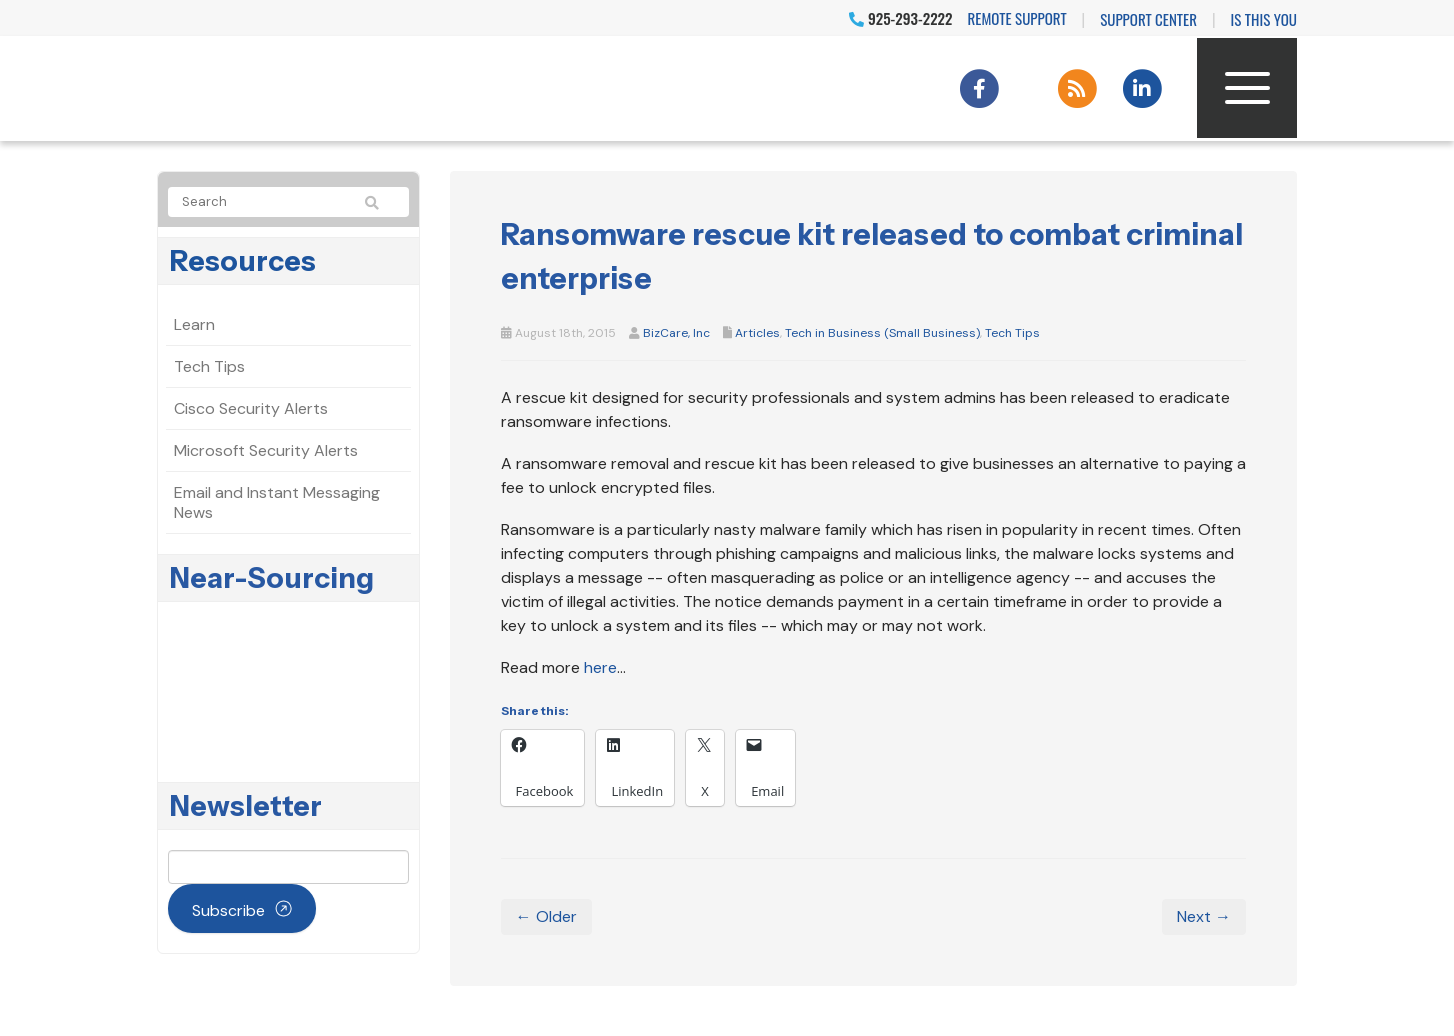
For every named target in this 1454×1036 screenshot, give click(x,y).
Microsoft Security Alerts (266, 450)
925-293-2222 (900, 18)
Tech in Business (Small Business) (882, 333)
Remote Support (1017, 18)
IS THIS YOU (1264, 19)
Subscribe (228, 910)
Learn (194, 324)
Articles (757, 333)
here (600, 667)
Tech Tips (1012, 333)
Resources (243, 261)
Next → (1204, 916)
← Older (546, 916)
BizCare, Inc (676, 333)
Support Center (1148, 19)
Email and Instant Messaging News (277, 502)
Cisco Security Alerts (251, 408)
